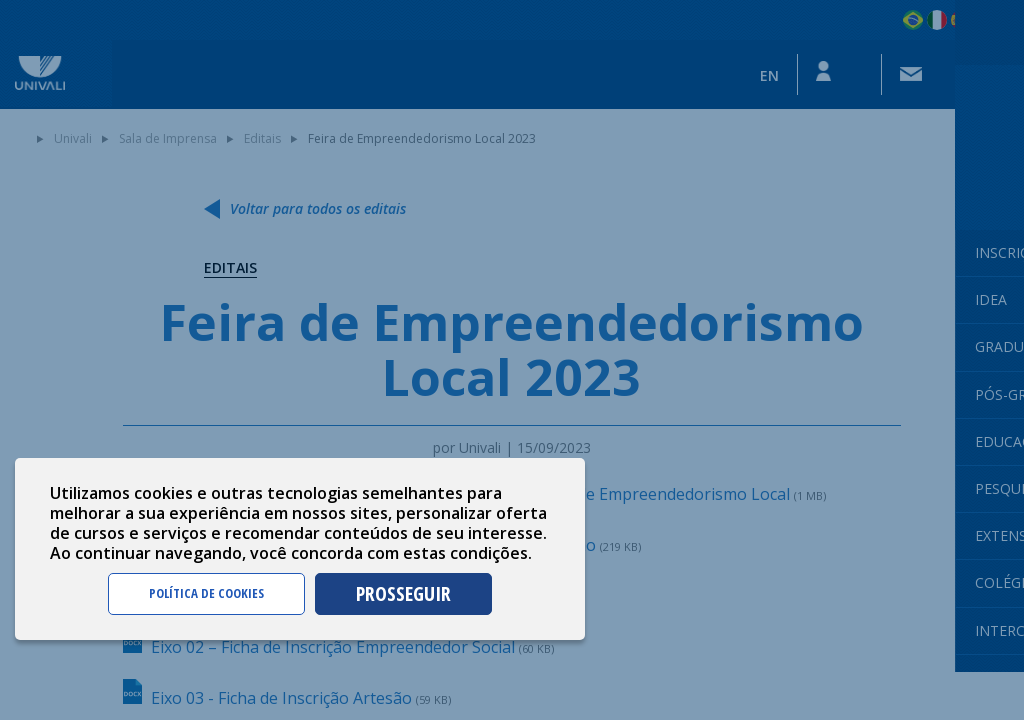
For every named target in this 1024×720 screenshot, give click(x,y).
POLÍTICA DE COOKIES (206, 593)
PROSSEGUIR (403, 593)
